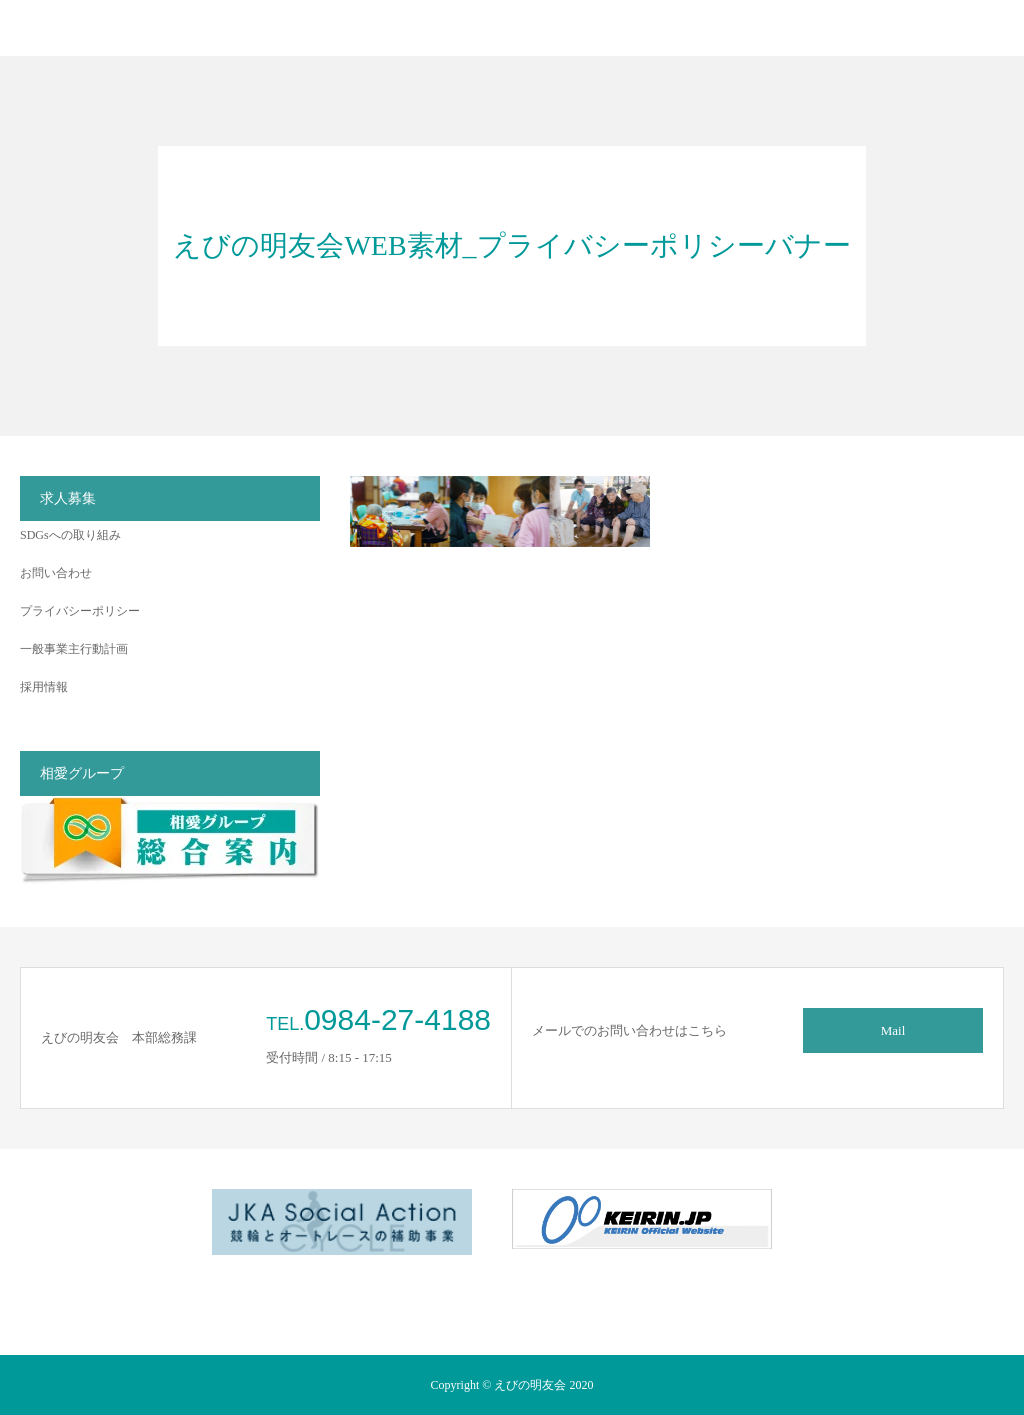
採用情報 (44, 687)
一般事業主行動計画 (74, 649)
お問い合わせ (56, 573)
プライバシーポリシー (80, 611)
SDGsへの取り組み (70, 535)
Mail (893, 1030)
